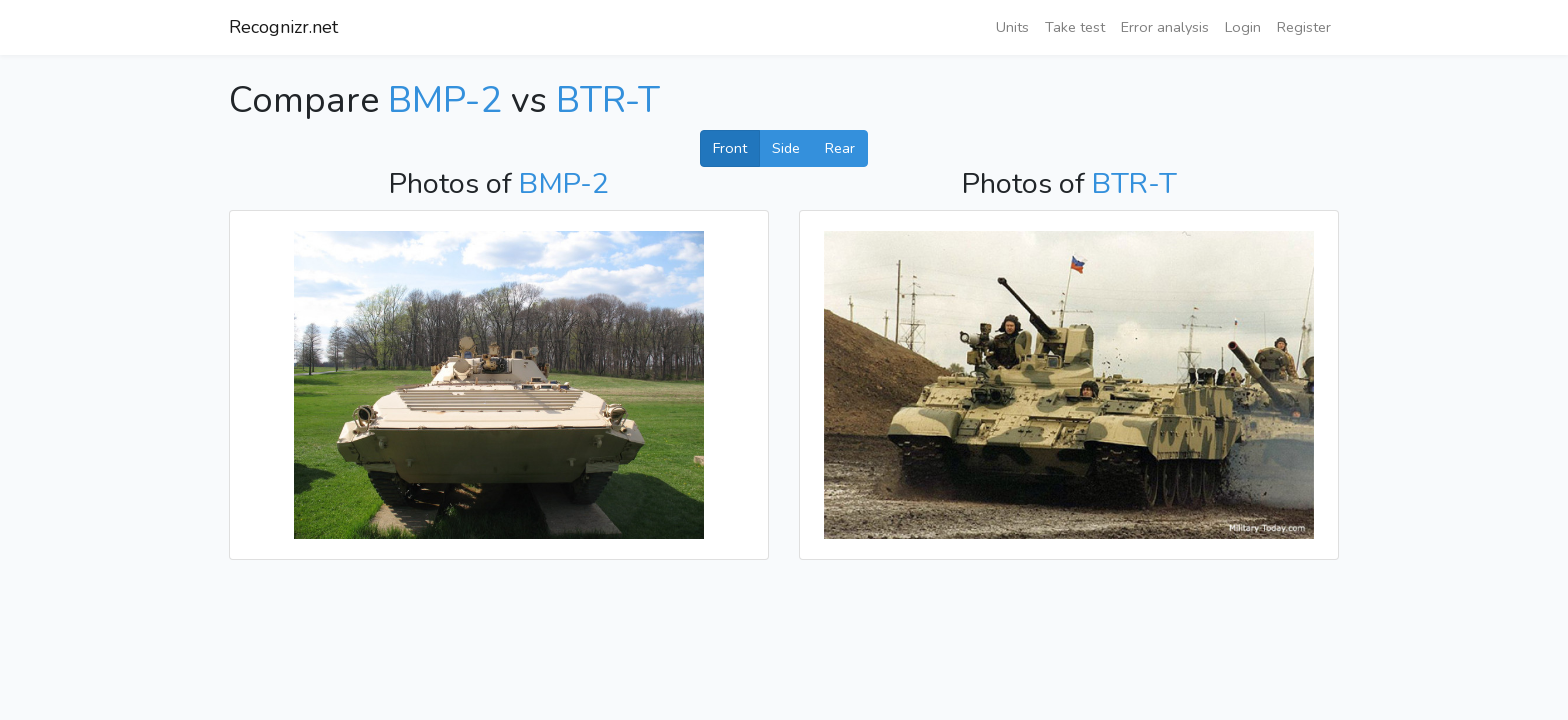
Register (1304, 27)
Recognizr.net (283, 27)
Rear (840, 148)
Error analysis (1165, 27)
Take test (1075, 27)
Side (786, 148)
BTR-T (608, 100)
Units (1012, 27)
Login (1243, 27)
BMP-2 (445, 100)
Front (730, 148)
